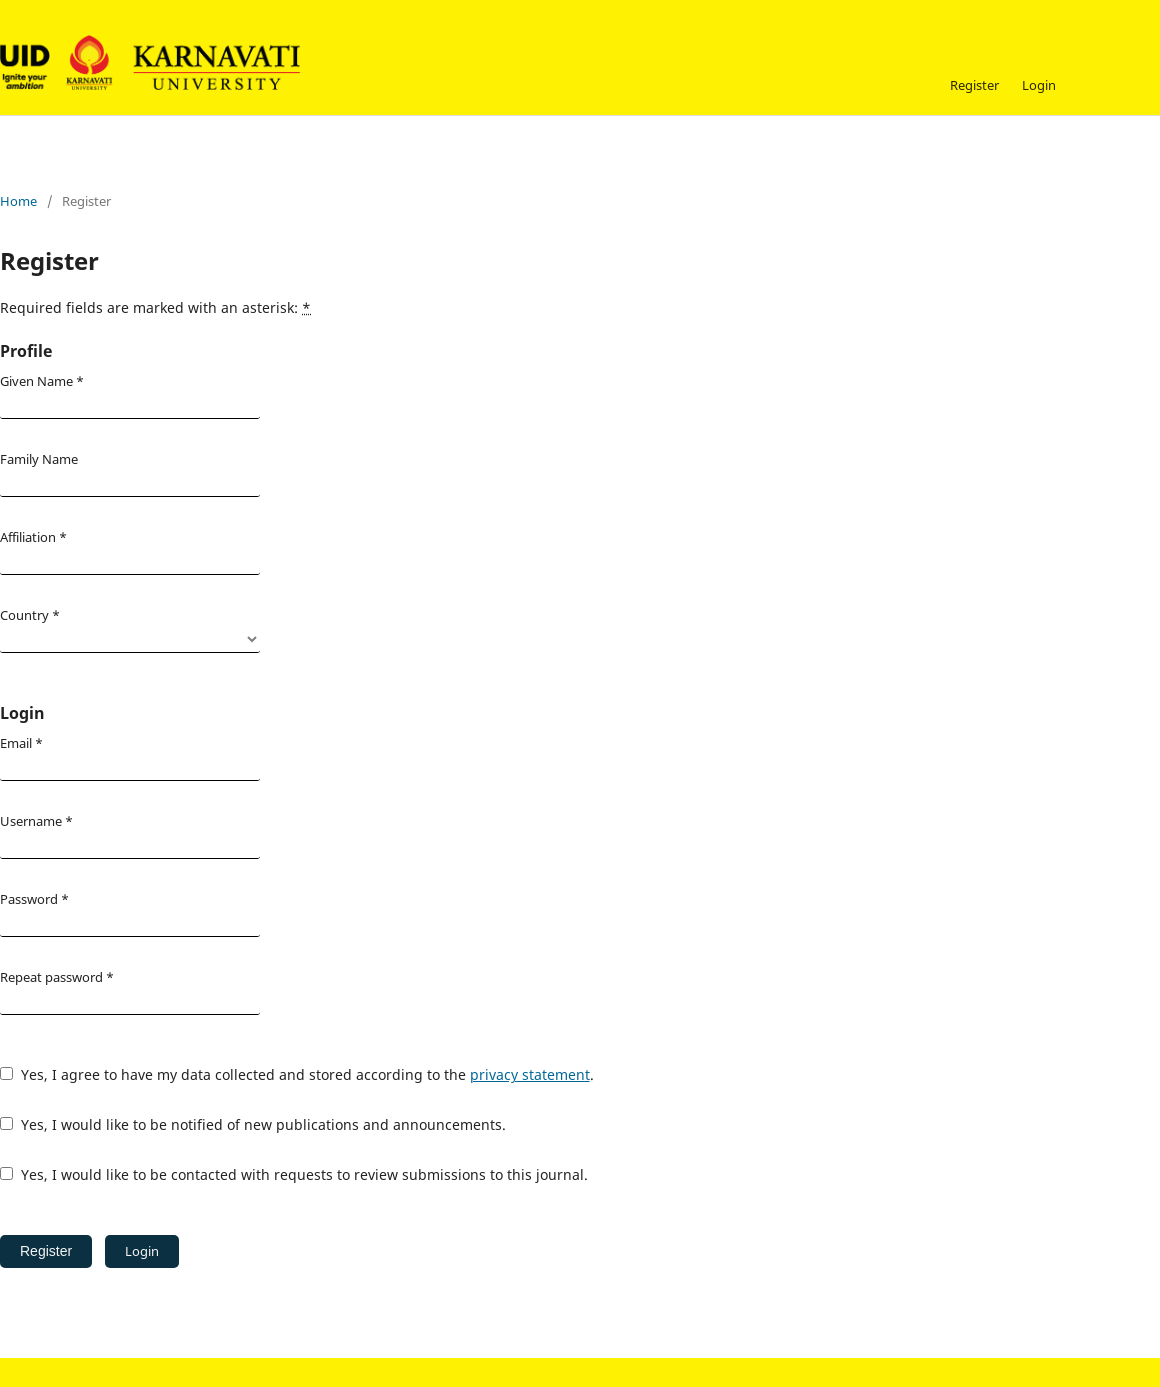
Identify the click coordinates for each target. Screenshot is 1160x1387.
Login (1039, 85)
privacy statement (530, 1074)
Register (974, 85)
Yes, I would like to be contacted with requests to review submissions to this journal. (294, 1174)
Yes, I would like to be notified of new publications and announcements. (253, 1124)
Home (18, 201)
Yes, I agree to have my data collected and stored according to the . (297, 1074)
